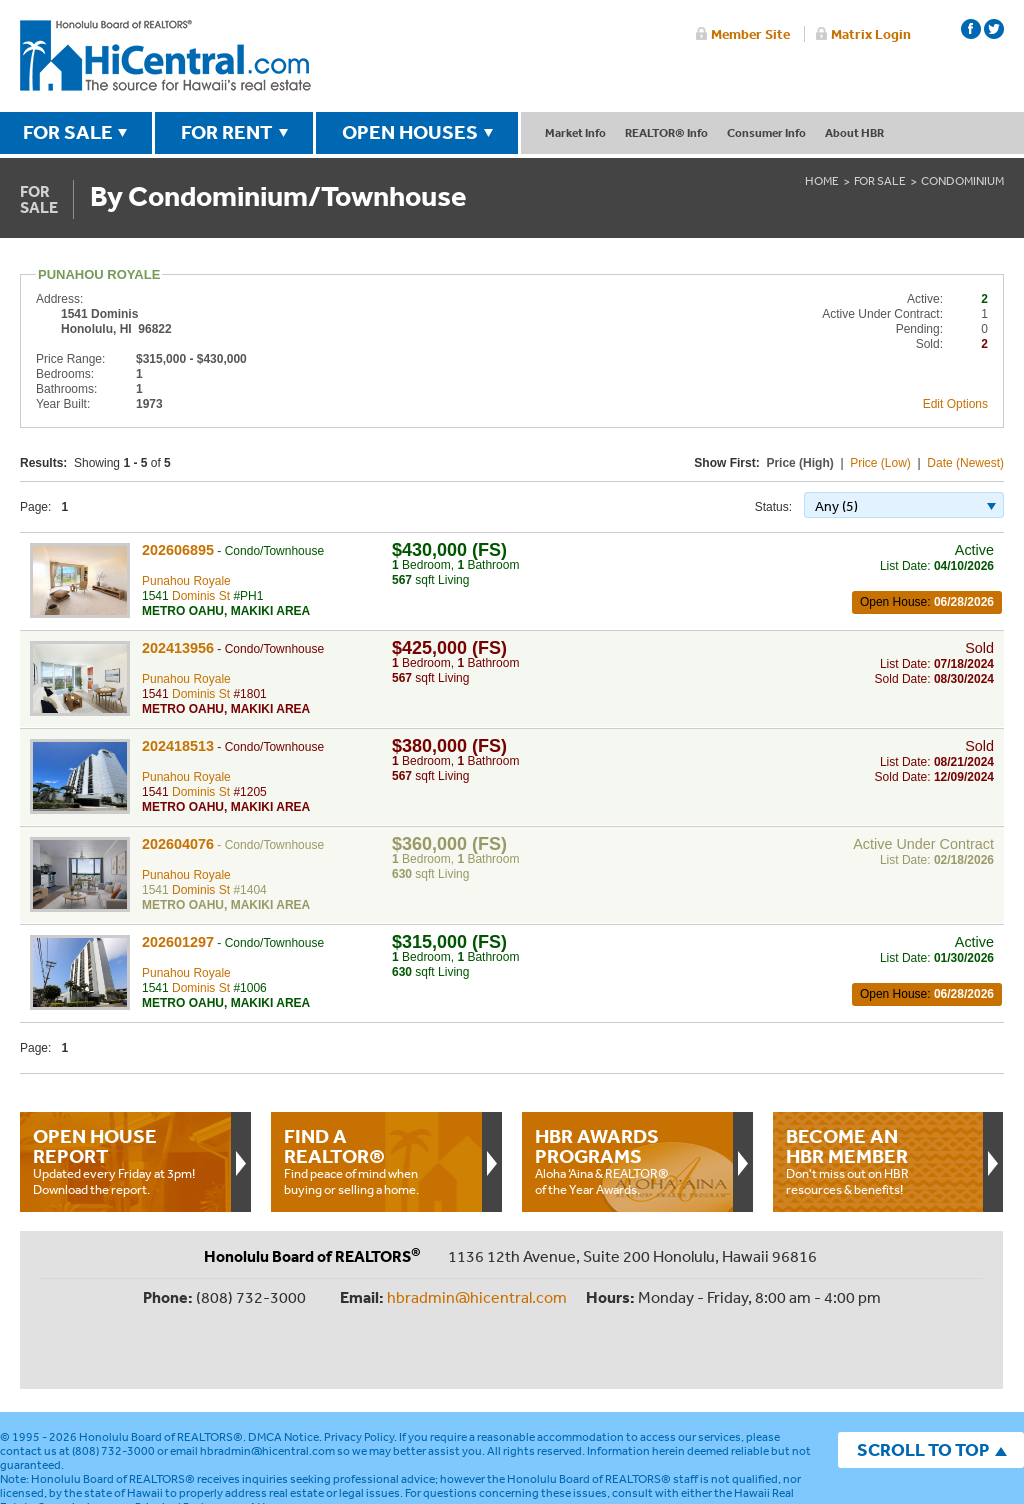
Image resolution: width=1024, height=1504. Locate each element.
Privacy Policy (359, 1371)
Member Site (750, 34)
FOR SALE (68, 132)
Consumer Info (766, 132)
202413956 (178, 648)
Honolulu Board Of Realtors (165, 56)
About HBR (854, 132)
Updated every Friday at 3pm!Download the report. (125, 1161)
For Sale (880, 181)
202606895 (178, 550)
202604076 (178, 844)
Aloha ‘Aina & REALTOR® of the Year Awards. (627, 1161)
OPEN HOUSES (410, 132)
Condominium (962, 181)
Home (822, 181)
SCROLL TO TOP (923, 1383)
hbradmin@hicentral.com (477, 1297)
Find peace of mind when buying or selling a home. (376, 1161)
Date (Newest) (965, 463)
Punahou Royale (186, 581)
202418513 (178, 746)
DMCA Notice (283, 1371)
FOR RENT (227, 132)
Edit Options (955, 404)
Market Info (575, 132)
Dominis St (201, 596)
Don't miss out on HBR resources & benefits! (878, 1161)
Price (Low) (880, 463)
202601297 (178, 942)
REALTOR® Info (666, 132)
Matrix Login (871, 34)
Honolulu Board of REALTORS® (161, 1371)
